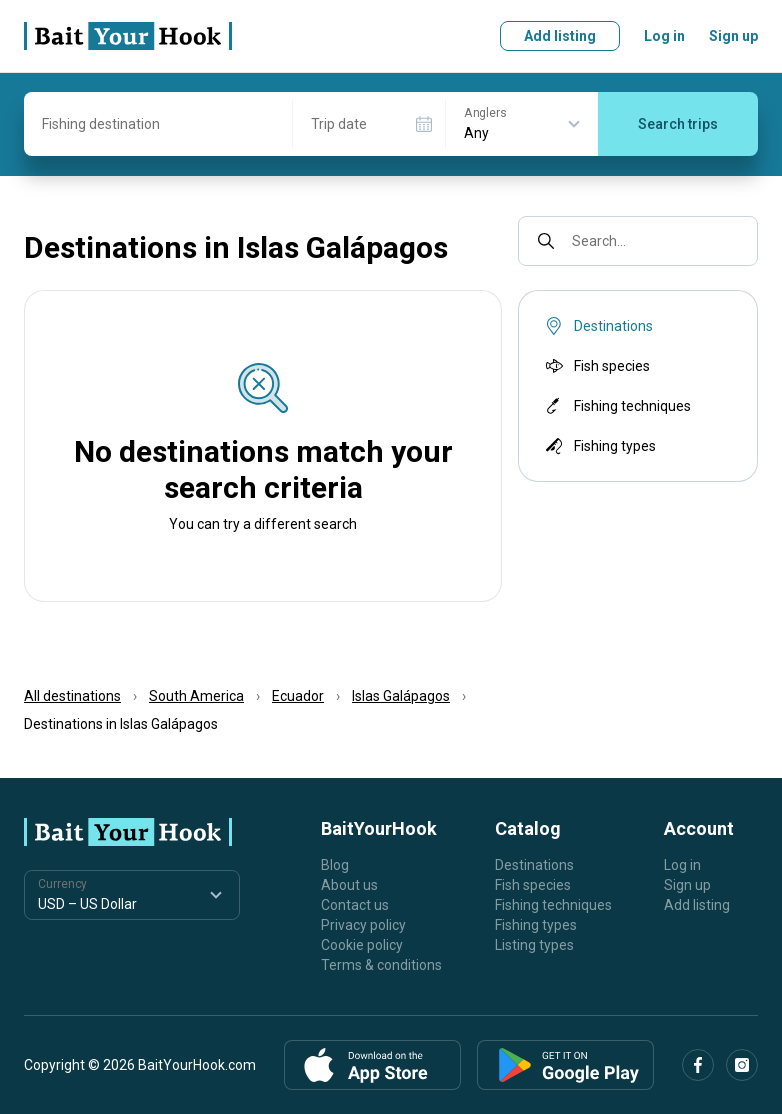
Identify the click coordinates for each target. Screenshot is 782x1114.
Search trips (678, 124)
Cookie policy (362, 945)
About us (349, 885)
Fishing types (599, 446)
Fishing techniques (616, 406)
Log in (664, 36)
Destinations (534, 865)
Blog (335, 865)
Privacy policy (363, 925)
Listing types (534, 945)
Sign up (733, 36)
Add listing (560, 36)
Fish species (596, 366)
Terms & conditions (381, 965)
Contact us (355, 905)
